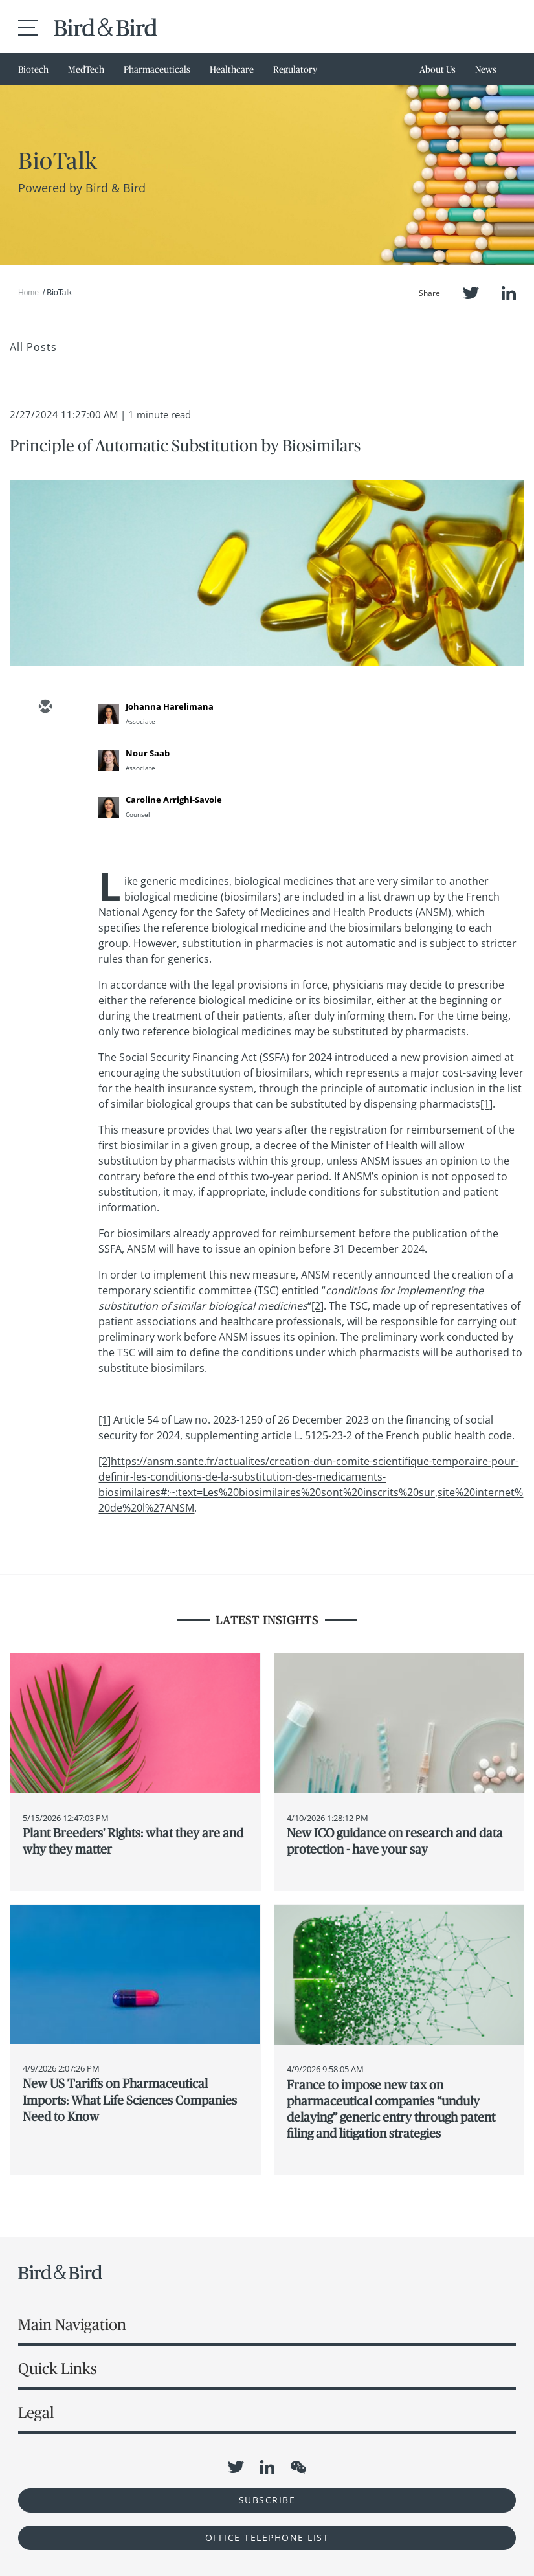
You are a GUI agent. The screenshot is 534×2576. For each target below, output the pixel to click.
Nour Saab (148, 753)
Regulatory (295, 69)
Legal (36, 2412)
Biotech (33, 69)
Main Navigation (72, 2324)
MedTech (86, 69)
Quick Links (57, 2368)
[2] (317, 1306)
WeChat (298, 2467)
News (485, 69)
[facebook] (45, 820)
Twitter (471, 293)
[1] (486, 1104)
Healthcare (232, 69)
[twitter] (45, 745)
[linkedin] (45, 783)
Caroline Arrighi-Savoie (174, 799)
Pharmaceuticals (157, 69)
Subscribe (267, 2500)
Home (28, 292)
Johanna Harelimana (170, 706)
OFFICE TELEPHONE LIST (267, 2537)
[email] (45, 708)
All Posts (33, 347)
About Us (437, 69)
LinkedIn (509, 293)
